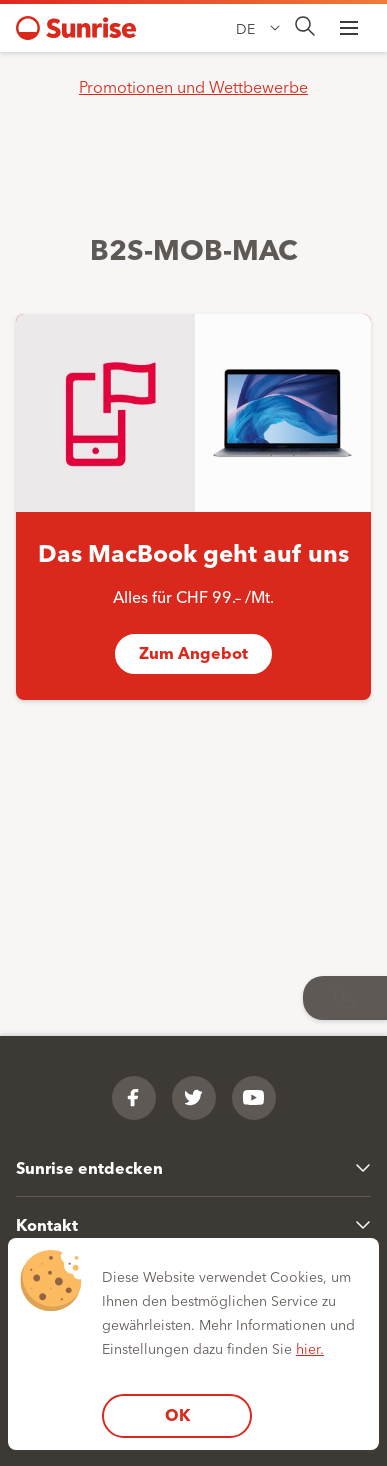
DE (245, 28)
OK (177, 1414)
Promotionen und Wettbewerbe (193, 86)
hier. (310, 1348)
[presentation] (305, 27)
